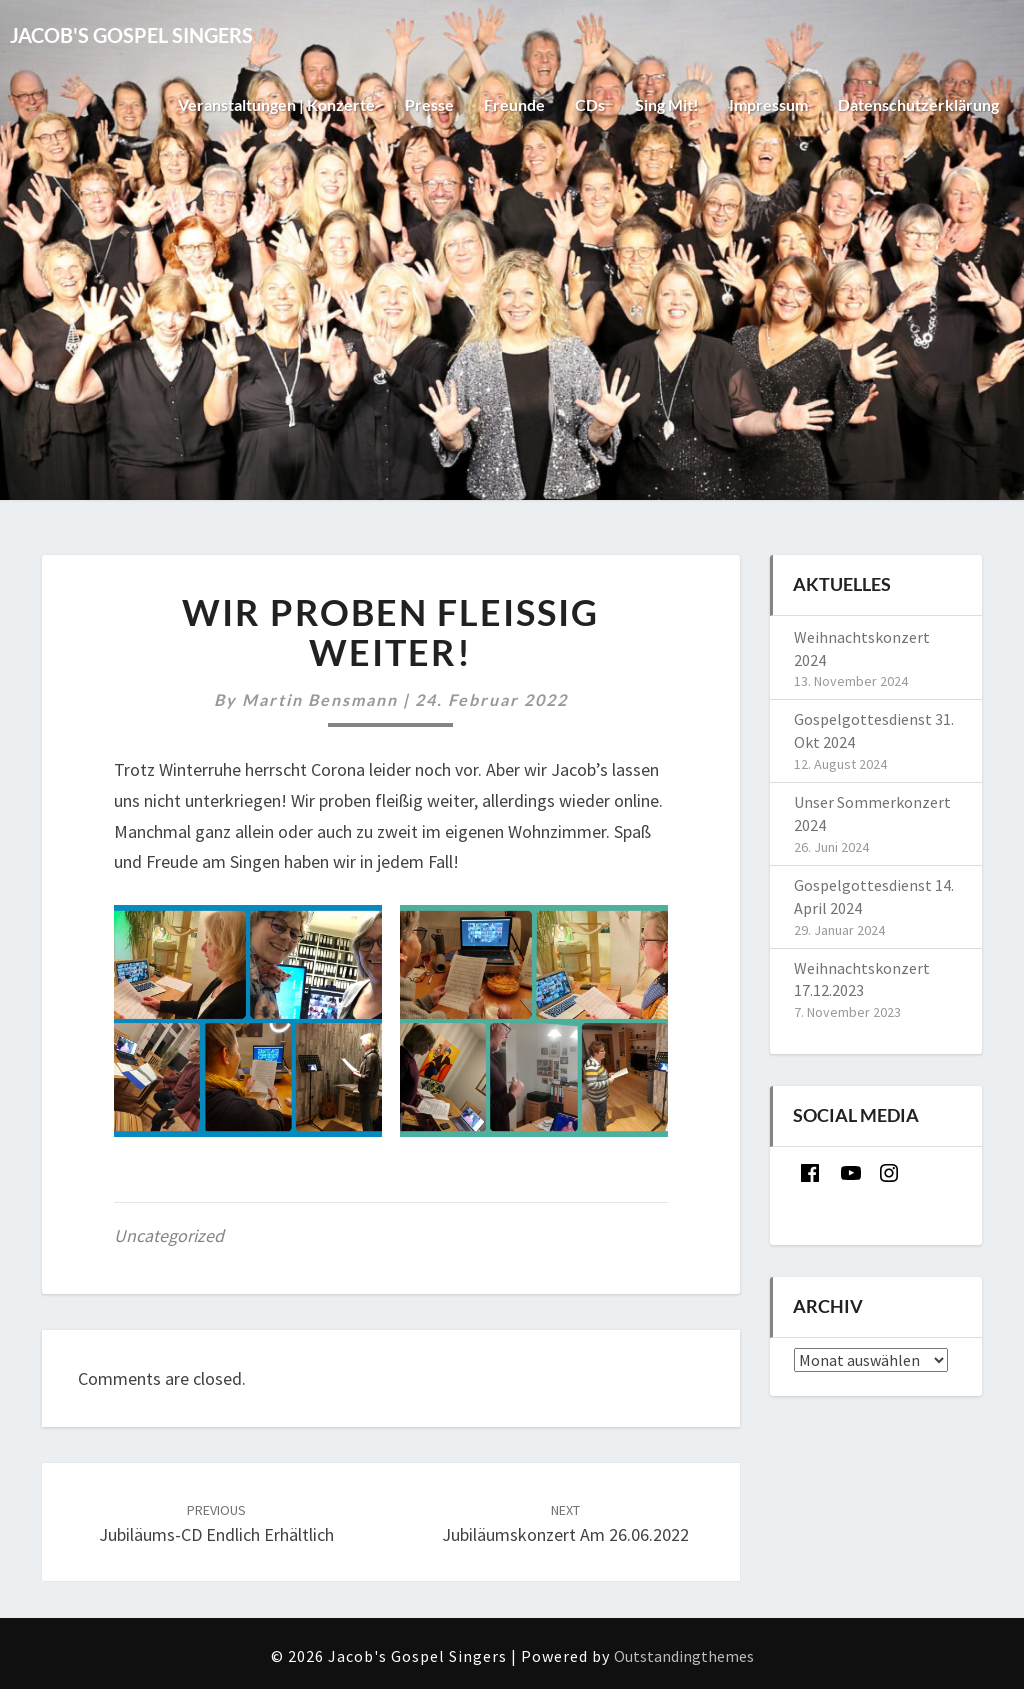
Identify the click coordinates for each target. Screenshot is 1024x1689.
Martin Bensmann (320, 699)
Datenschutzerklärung (918, 104)
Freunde (514, 104)
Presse (429, 104)
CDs (590, 104)
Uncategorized (169, 1235)
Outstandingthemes (684, 1656)
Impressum (768, 104)
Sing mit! (667, 104)
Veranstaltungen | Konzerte (276, 104)
